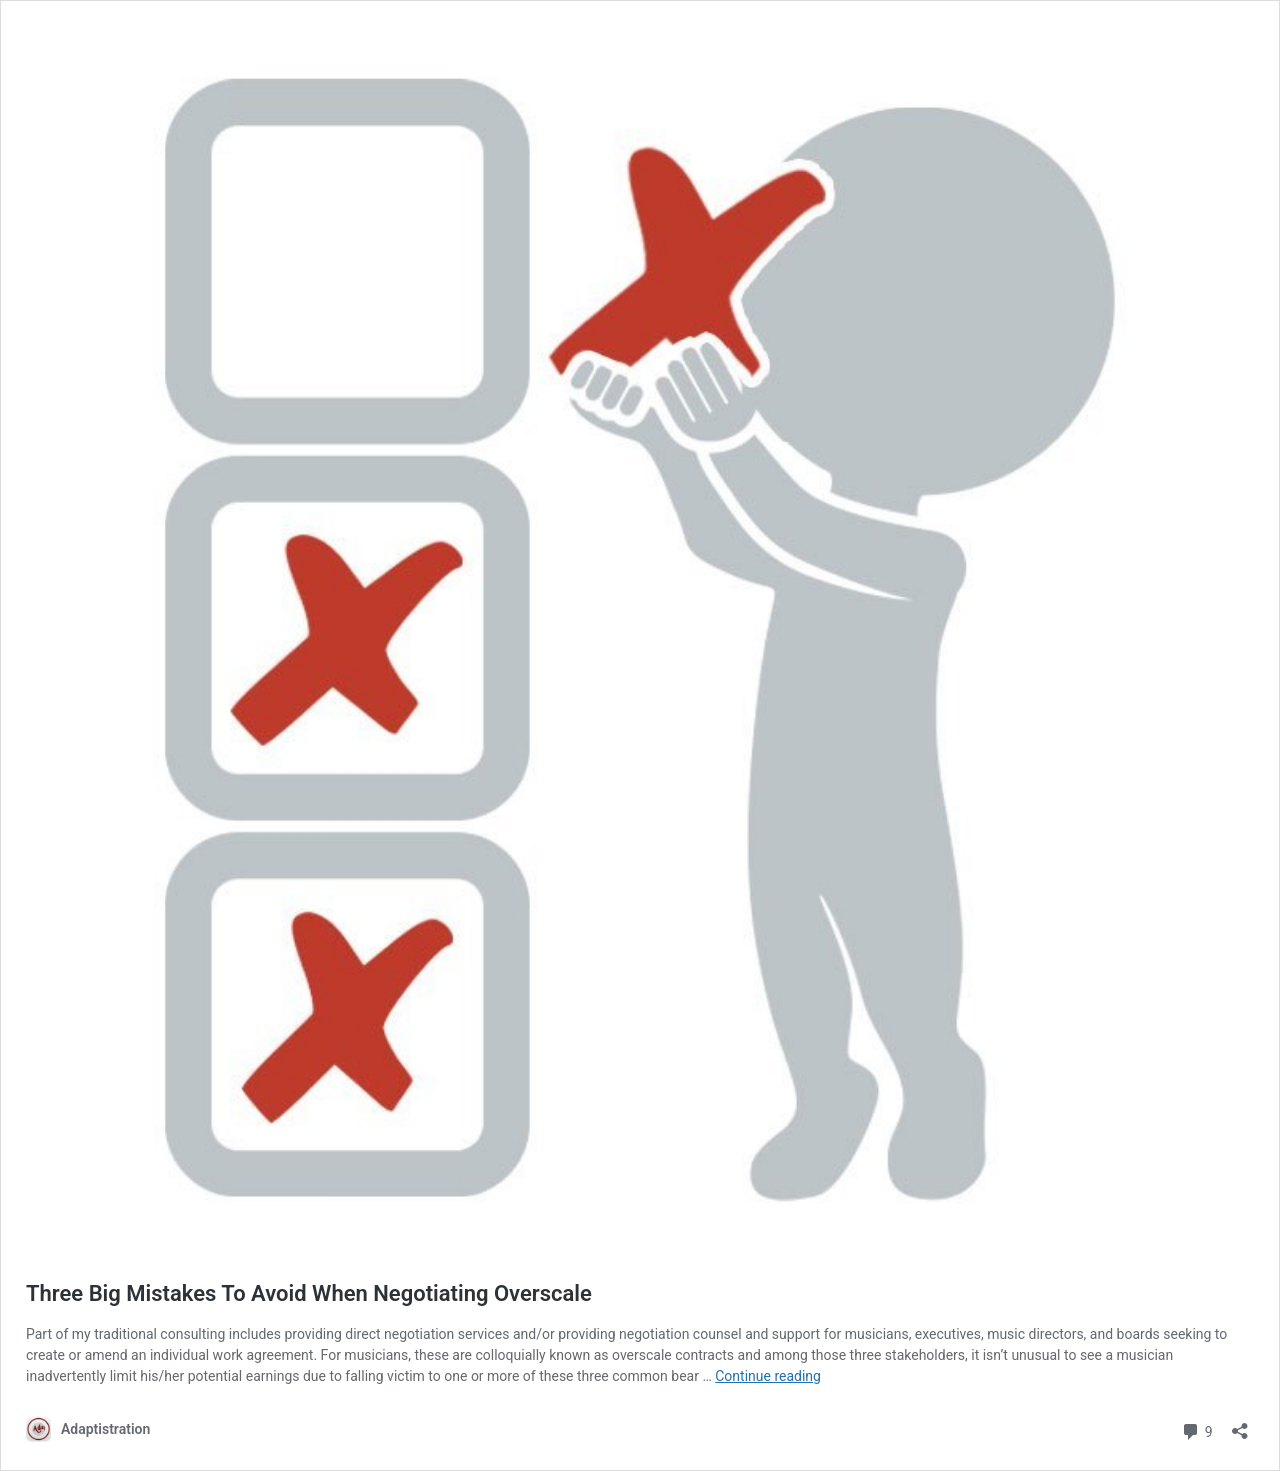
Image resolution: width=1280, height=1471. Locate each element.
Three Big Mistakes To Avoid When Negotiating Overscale (309, 1293)
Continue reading (768, 1376)
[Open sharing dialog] (1240, 1424)
